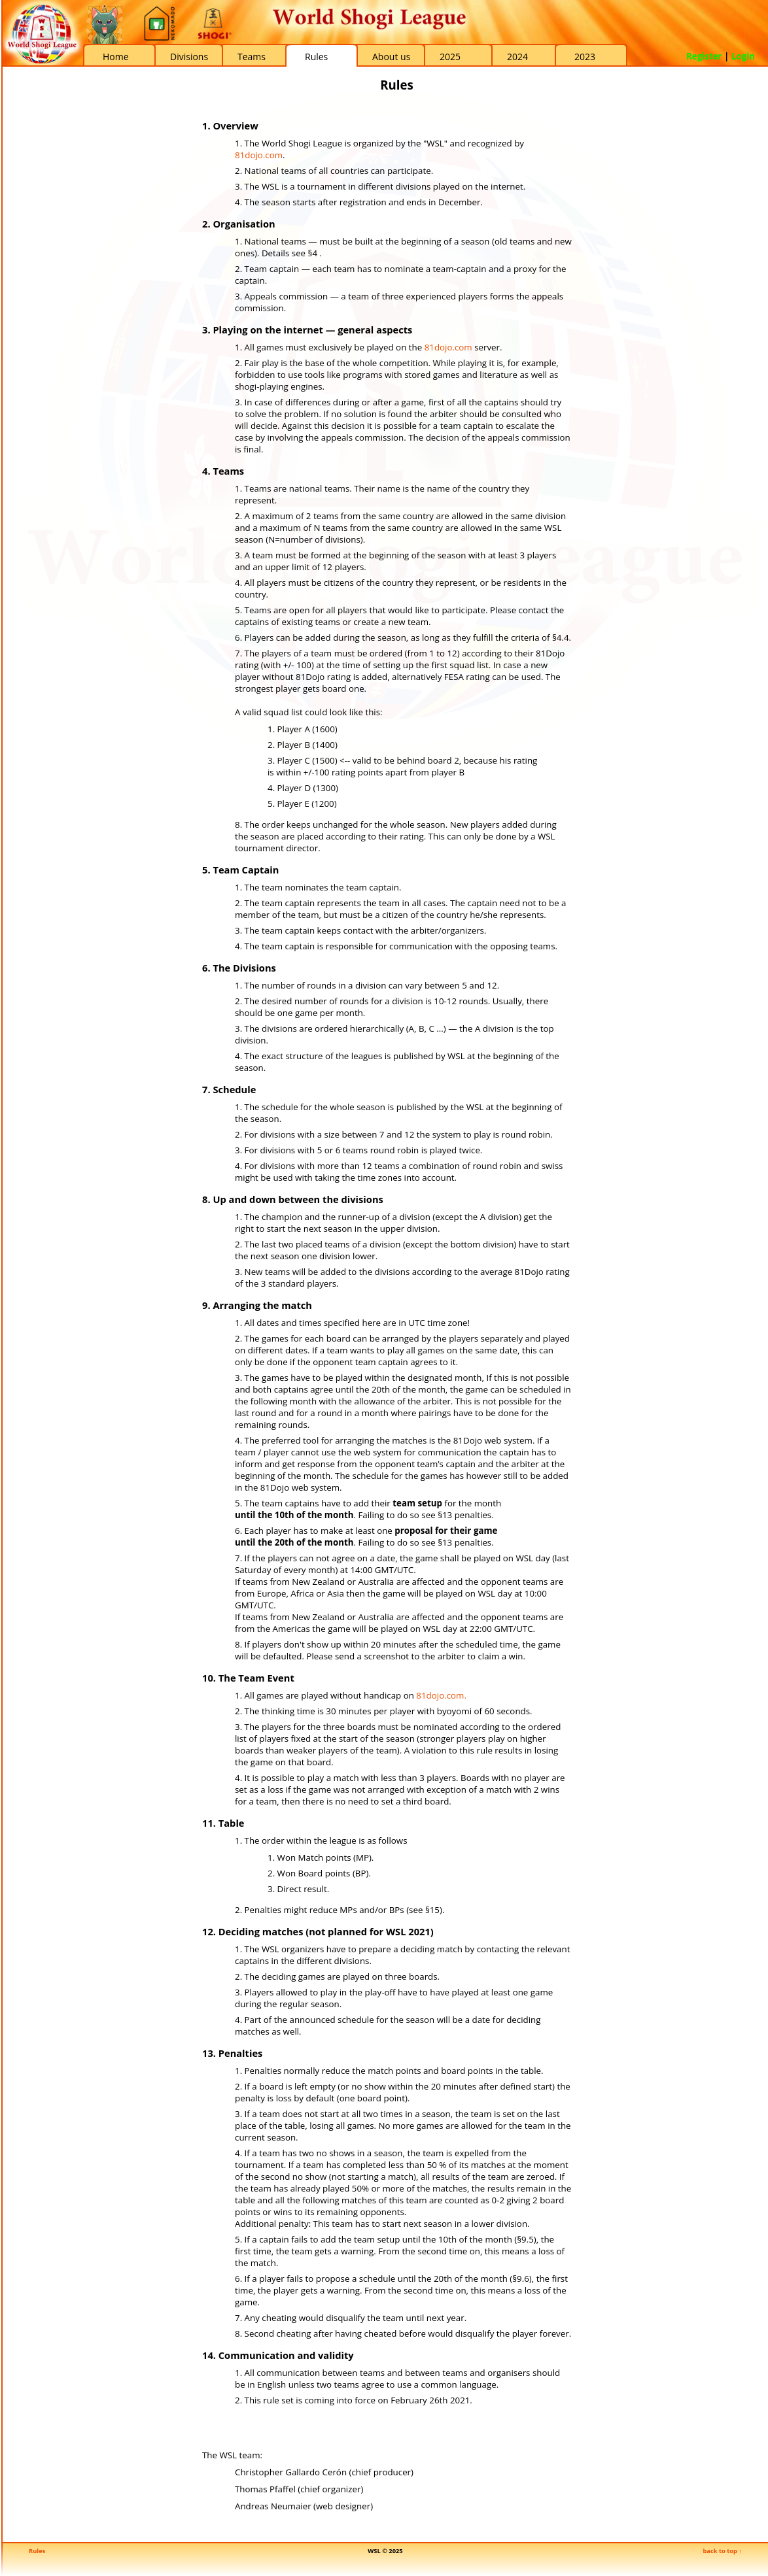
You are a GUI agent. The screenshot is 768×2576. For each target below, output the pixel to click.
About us (391, 56)
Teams (251, 56)
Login (743, 56)
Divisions (189, 56)
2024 (517, 56)
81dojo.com (259, 155)
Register (704, 56)
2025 (450, 56)
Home (116, 56)
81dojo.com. (441, 1695)
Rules (316, 56)
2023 (584, 56)
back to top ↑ (722, 2551)
